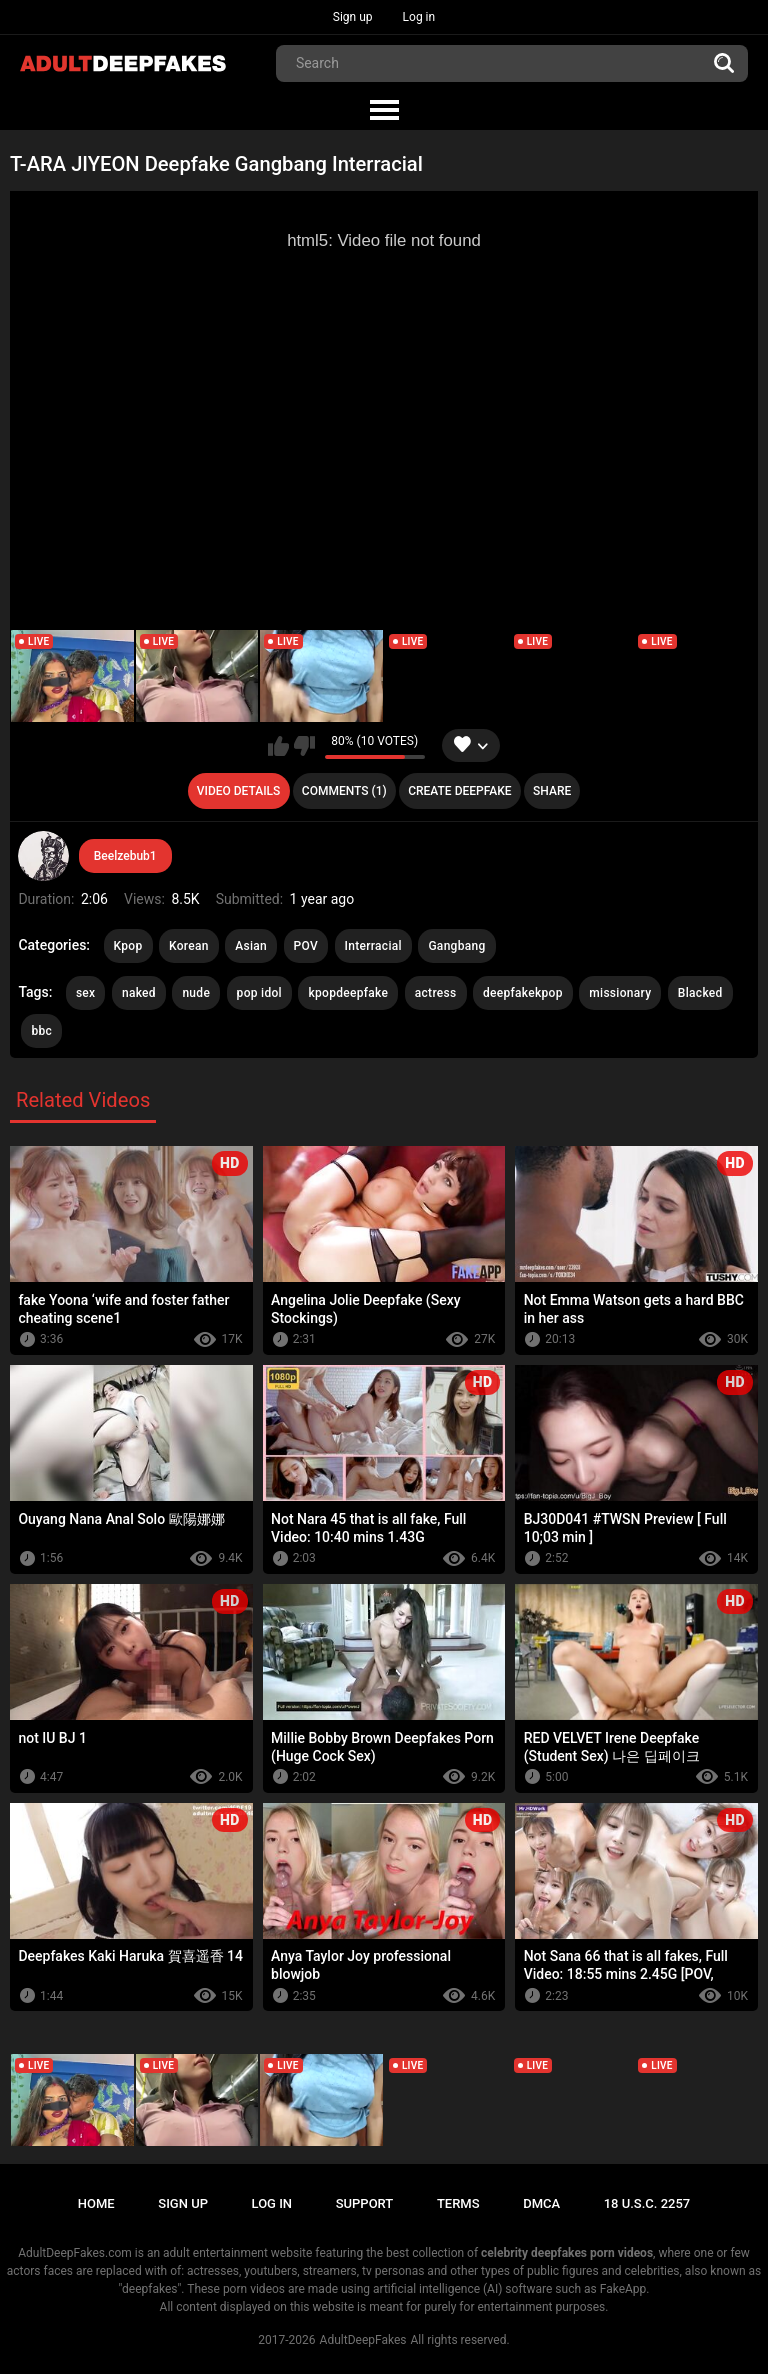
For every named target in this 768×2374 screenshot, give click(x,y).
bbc (41, 1031)
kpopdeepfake (348, 993)
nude (196, 993)
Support (365, 2203)
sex (86, 993)
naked (139, 993)
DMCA (541, 2203)
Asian (251, 946)
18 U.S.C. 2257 (647, 2203)
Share (552, 791)
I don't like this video (304, 746)
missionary (620, 993)
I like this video (278, 746)
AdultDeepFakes (363, 2340)
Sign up (353, 17)
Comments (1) (344, 791)
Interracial (373, 946)
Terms (458, 2203)
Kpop (128, 946)
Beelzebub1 (125, 856)
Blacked (700, 993)
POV (306, 946)
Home (96, 2203)
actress (436, 993)
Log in (419, 17)
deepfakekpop (523, 993)
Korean (189, 946)
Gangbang (456, 946)
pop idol (259, 993)
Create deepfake (459, 791)
